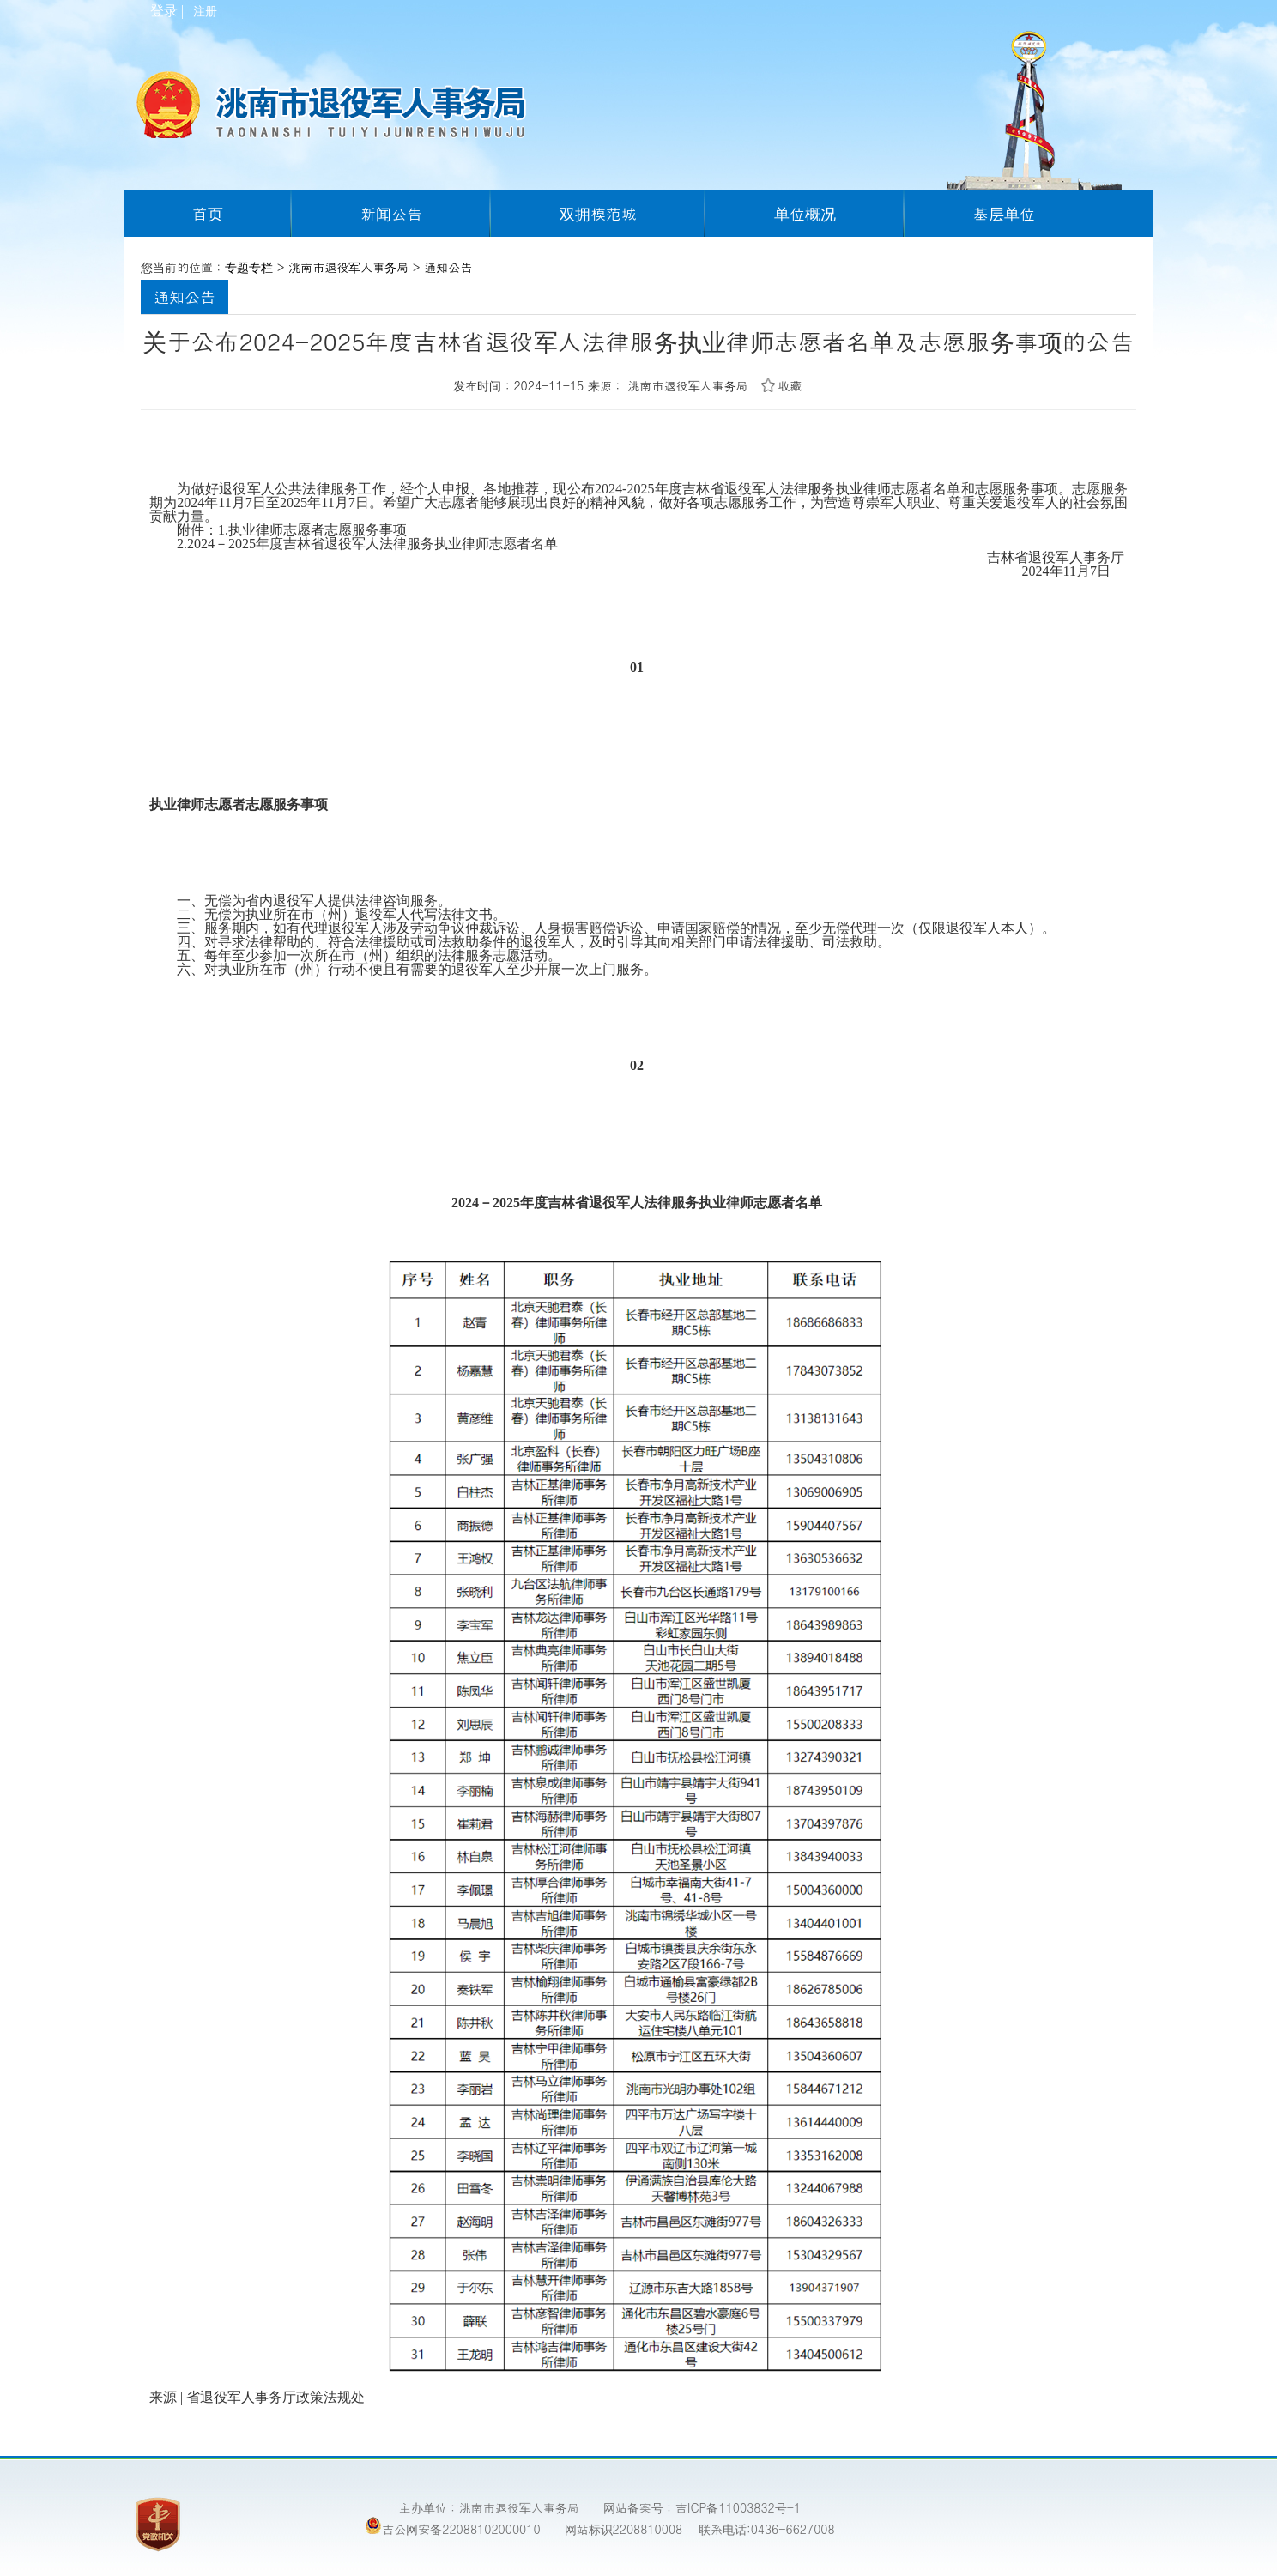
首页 (207, 213)
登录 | (168, 10)
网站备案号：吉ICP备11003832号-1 (702, 2507)
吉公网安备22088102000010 (452, 2527)
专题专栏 (249, 266)
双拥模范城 (598, 213)
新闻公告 (391, 213)
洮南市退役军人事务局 (348, 266)
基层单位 (1004, 213)
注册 (204, 11)
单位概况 (805, 213)
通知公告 (448, 266)
